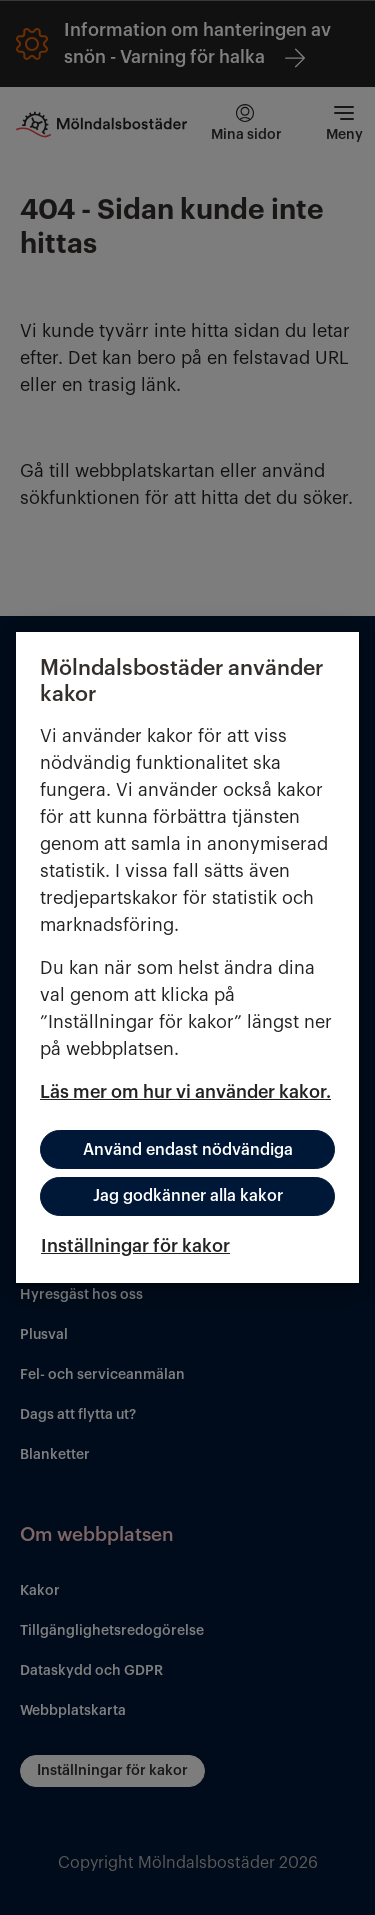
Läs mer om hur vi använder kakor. (185, 1092)
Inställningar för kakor (135, 1246)
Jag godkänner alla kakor (188, 1196)
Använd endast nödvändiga (188, 1150)
